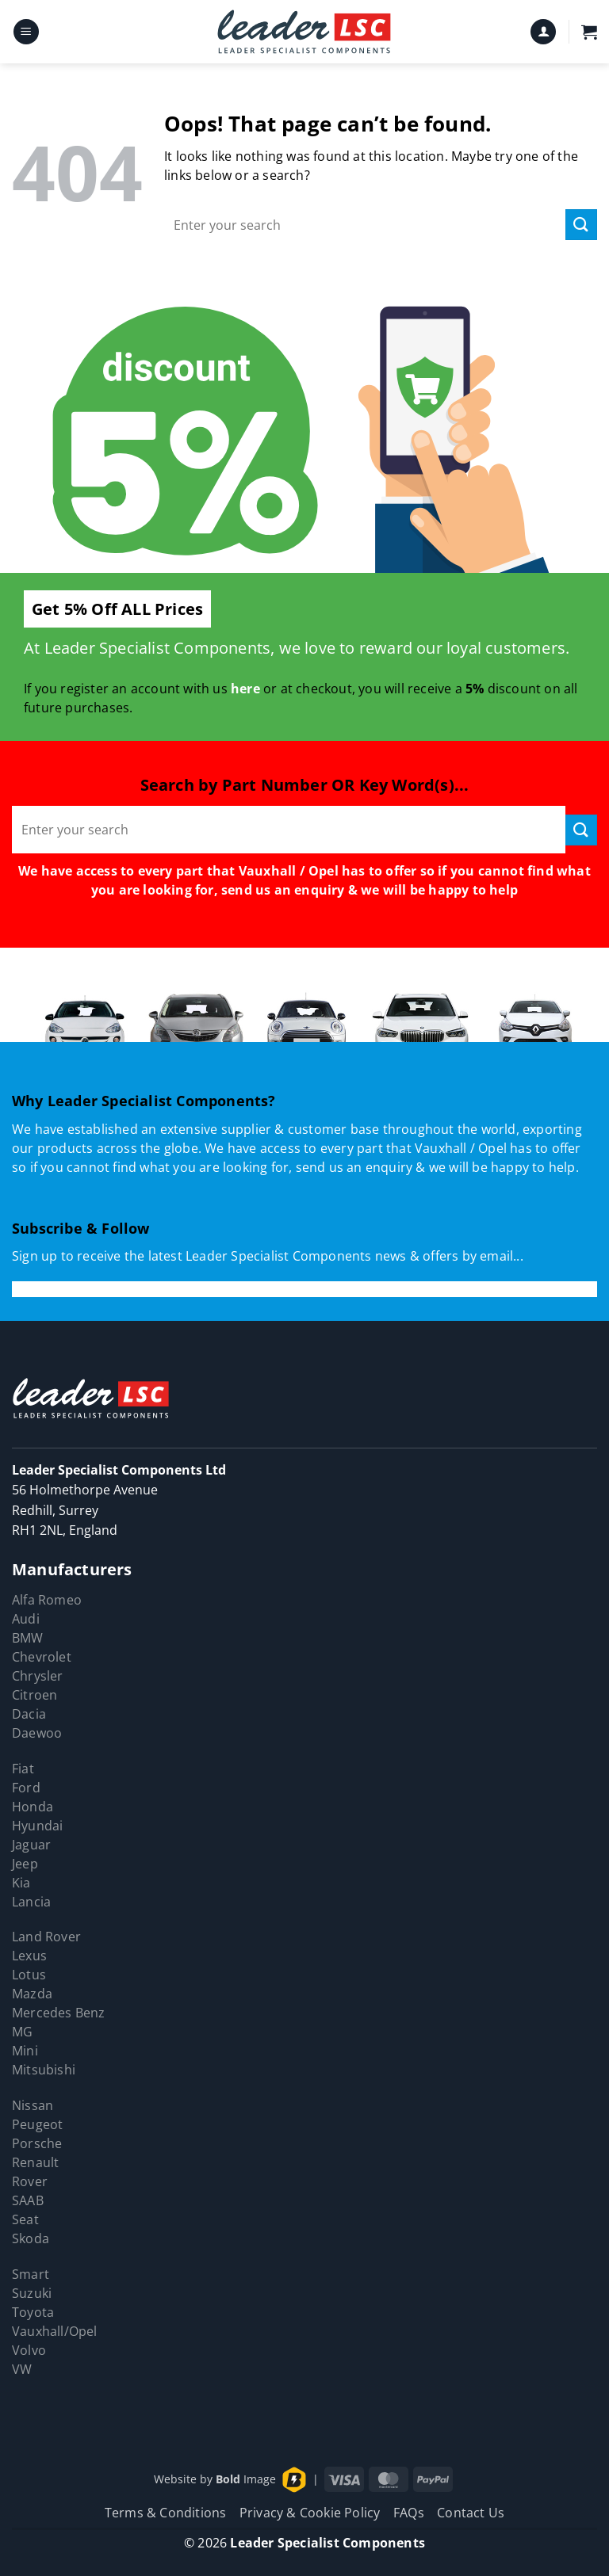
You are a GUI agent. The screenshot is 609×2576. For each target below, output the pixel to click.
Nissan (32, 2105)
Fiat (23, 1768)
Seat (25, 2219)
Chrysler (37, 1676)
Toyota (33, 2312)
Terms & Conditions (166, 2512)
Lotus (29, 1974)
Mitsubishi (43, 2069)
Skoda (30, 2238)
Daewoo (37, 1733)
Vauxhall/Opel (55, 2331)
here (245, 688)
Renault (35, 2162)
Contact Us (470, 2512)
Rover (30, 2181)
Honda (32, 1806)
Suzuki (32, 2293)
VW (22, 2369)
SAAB (28, 2200)
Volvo (29, 2350)
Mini (25, 2050)
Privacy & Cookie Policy (310, 2512)
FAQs (408, 2512)
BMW (28, 1638)
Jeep (25, 1863)
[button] (26, 32)
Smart (30, 2274)
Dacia (29, 1714)
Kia (21, 1882)
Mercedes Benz (58, 2012)
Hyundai (37, 1825)
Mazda (32, 1993)
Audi (26, 1619)
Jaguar (31, 1844)
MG (22, 2031)
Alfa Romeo (47, 1600)
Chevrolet (41, 1657)
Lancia (31, 1901)
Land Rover (46, 1936)
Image (246, 2478)
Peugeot (37, 2124)
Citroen (34, 1695)
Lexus (29, 1955)
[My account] (543, 32)
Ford (26, 1787)
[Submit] (581, 224)
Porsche (37, 2143)
